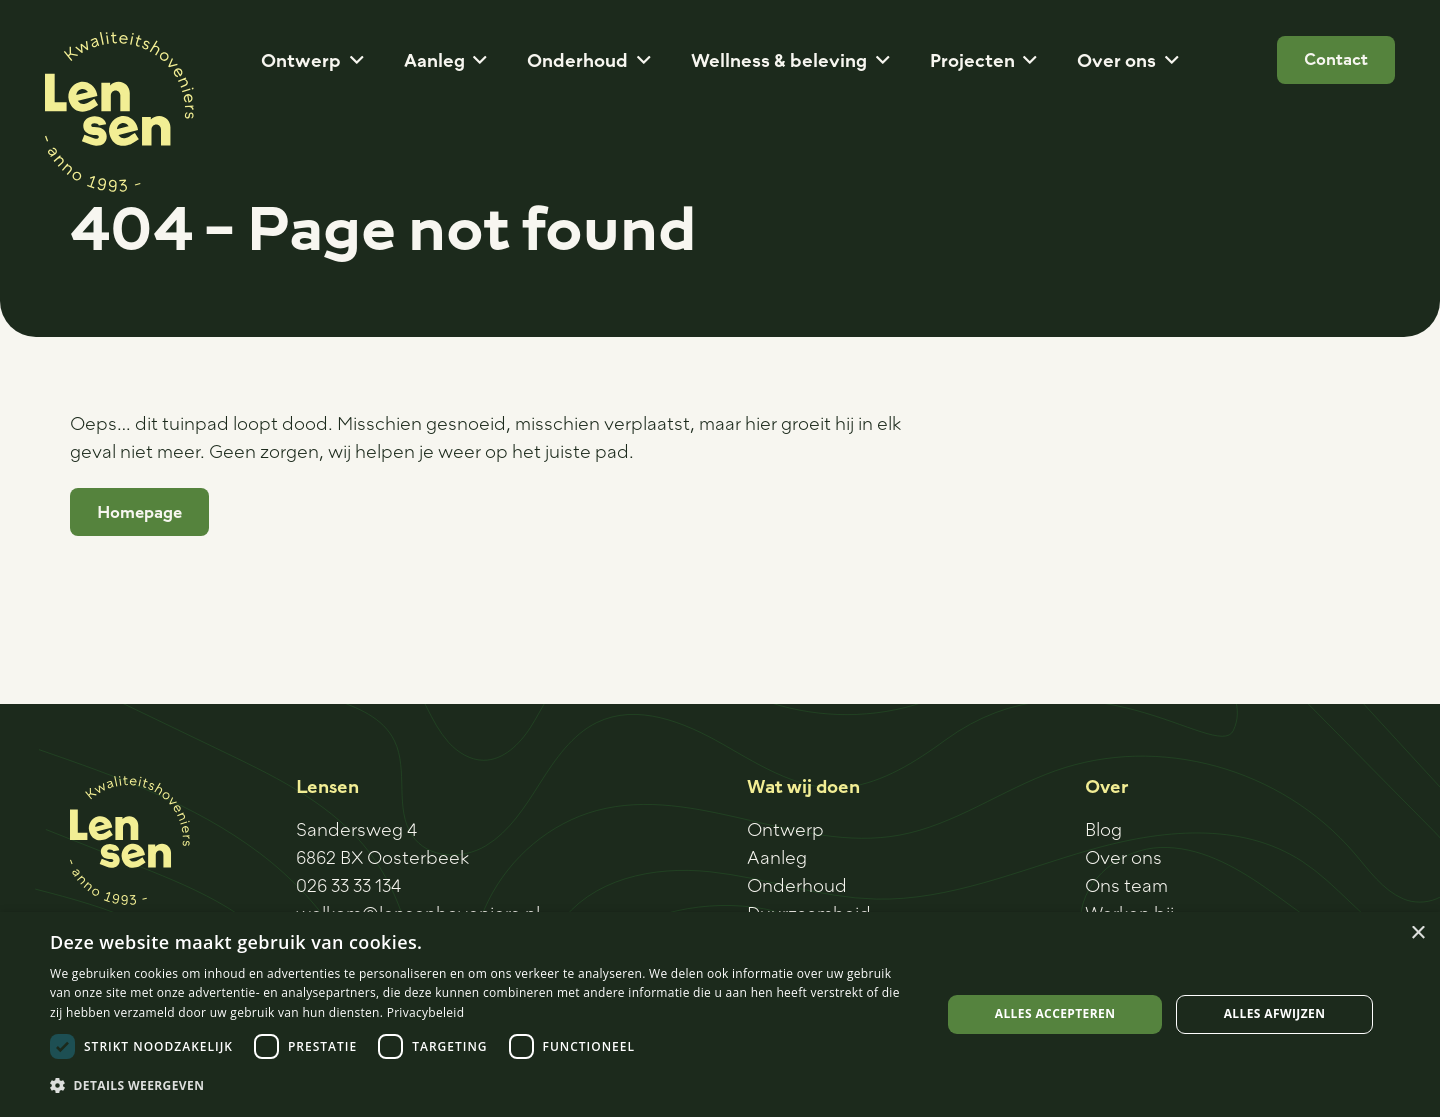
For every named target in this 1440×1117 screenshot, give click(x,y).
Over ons (1123, 857)
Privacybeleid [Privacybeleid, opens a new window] (426, 1012)
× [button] (1417, 933)
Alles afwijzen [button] (1275, 1013)
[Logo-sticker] (119, 112)
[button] (352, 60)
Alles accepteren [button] (1055, 1013)
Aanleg (777, 857)
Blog (1103, 829)
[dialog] (720, 1014)
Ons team (1126, 885)
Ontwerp (785, 829)
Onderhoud (797, 885)
